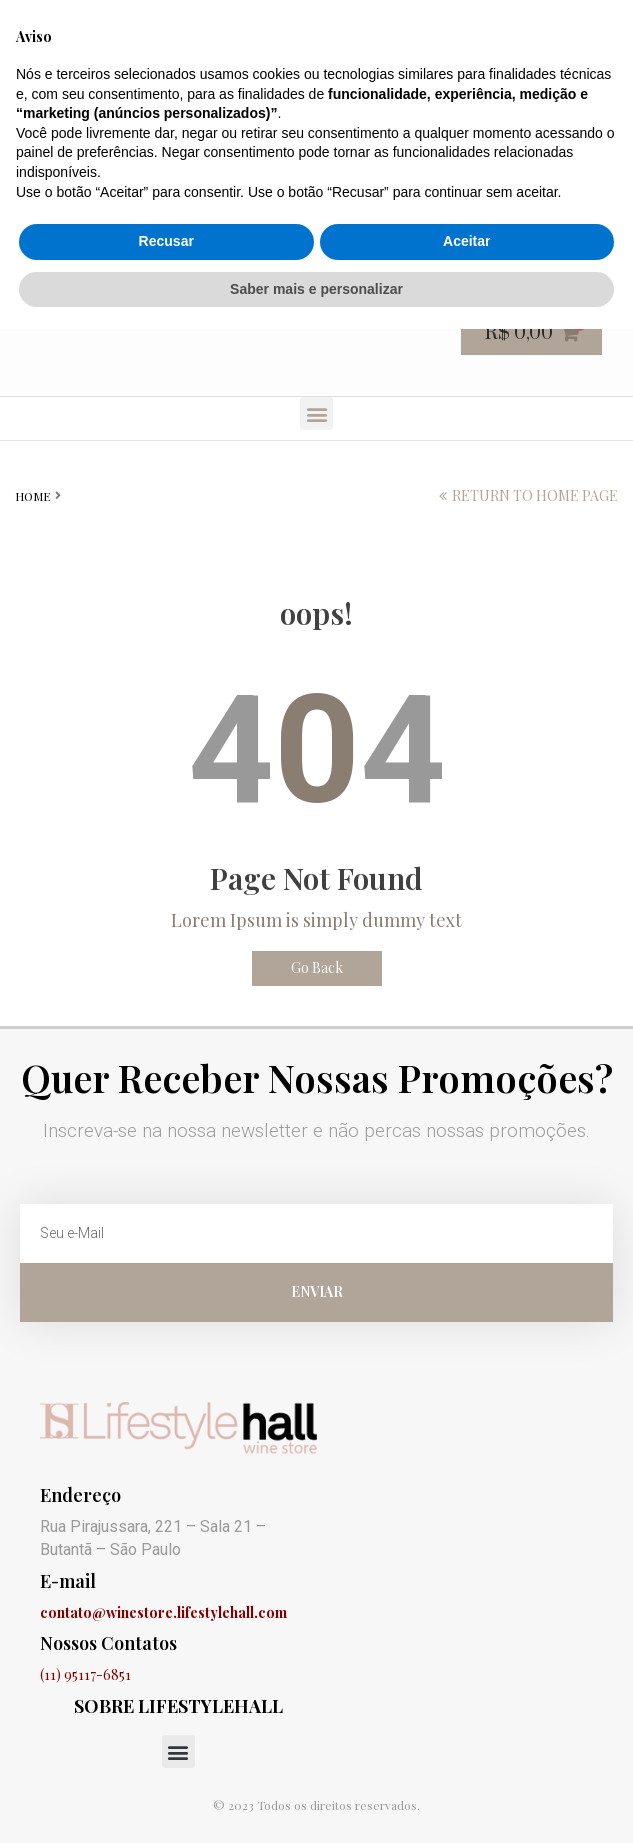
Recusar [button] (166, 1755)
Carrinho (274, 22)
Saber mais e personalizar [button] (316, 1802)
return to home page (535, 495)
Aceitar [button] (466, 1755)
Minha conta (573, 22)
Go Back (317, 967)
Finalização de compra (418, 22)
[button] (316, 413)
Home (32, 496)
